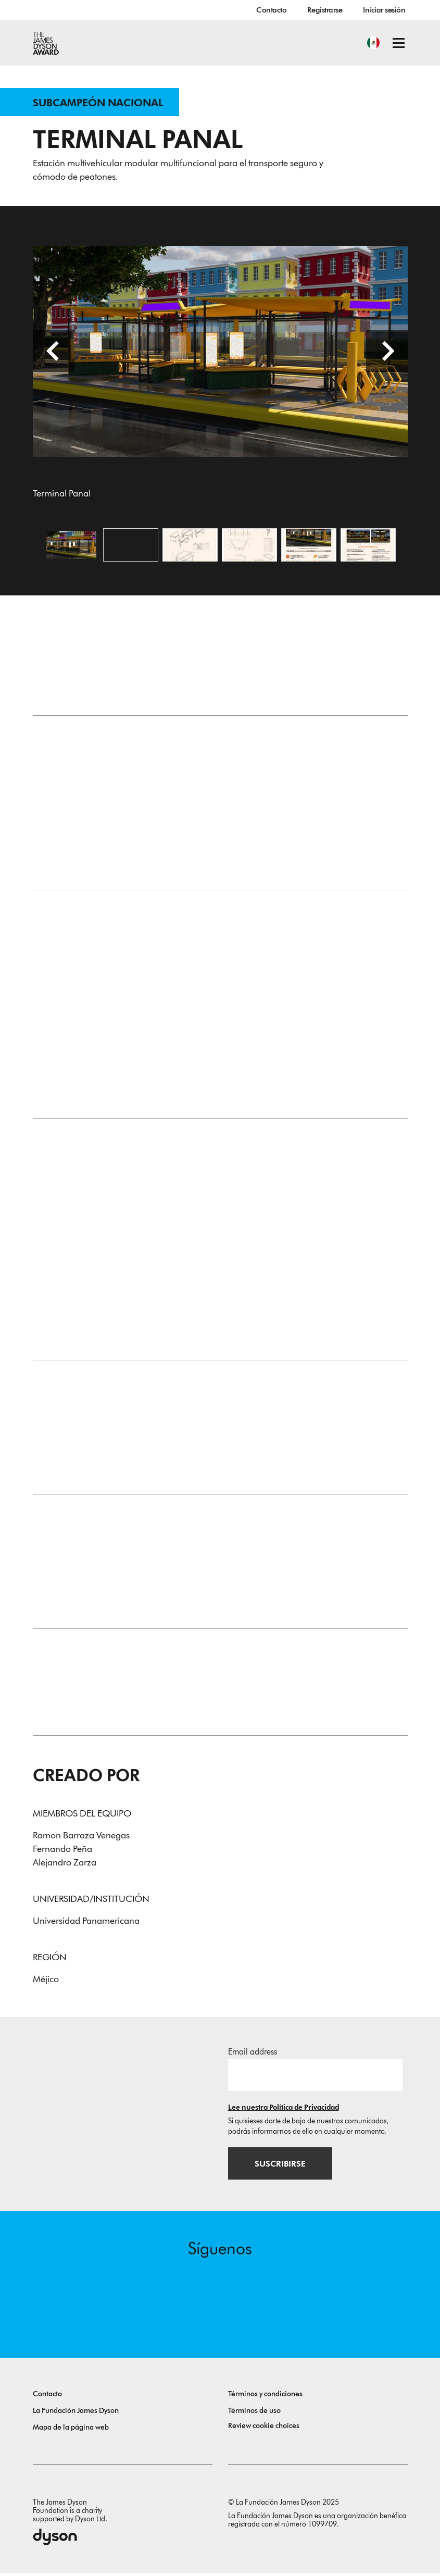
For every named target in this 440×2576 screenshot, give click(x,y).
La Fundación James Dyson (76, 2413)
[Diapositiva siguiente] (387, 353)
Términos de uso (254, 2413)
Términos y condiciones (265, 2396)
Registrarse (324, 10)
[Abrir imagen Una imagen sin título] (190, 546)
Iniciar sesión (384, 10)
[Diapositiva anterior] (53, 353)
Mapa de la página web (71, 2429)
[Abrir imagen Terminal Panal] (71, 546)
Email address (252, 2054)
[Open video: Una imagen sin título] (130, 546)
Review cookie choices (263, 2428)
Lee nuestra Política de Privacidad (283, 2109)
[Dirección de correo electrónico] (315, 2077)
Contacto (271, 10)
